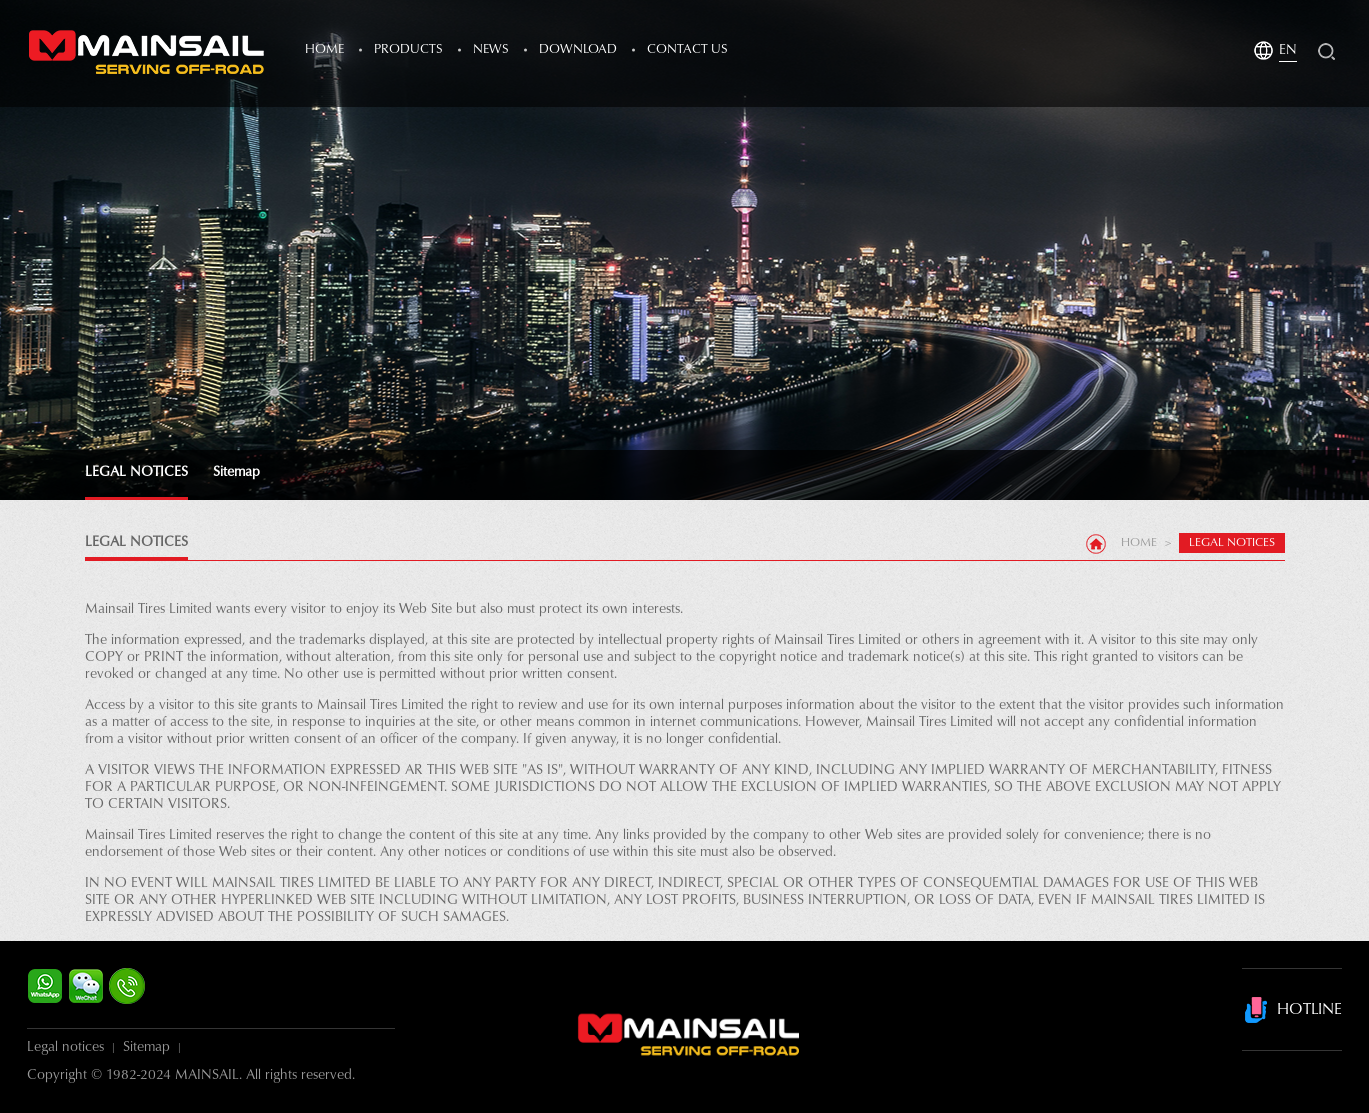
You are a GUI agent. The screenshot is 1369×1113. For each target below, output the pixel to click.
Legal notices (65, 1048)
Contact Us (687, 49)
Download (578, 49)
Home (324, 49)
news (491, 49)
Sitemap (236, 473)
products (408, 49)
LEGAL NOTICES (136, 473)
